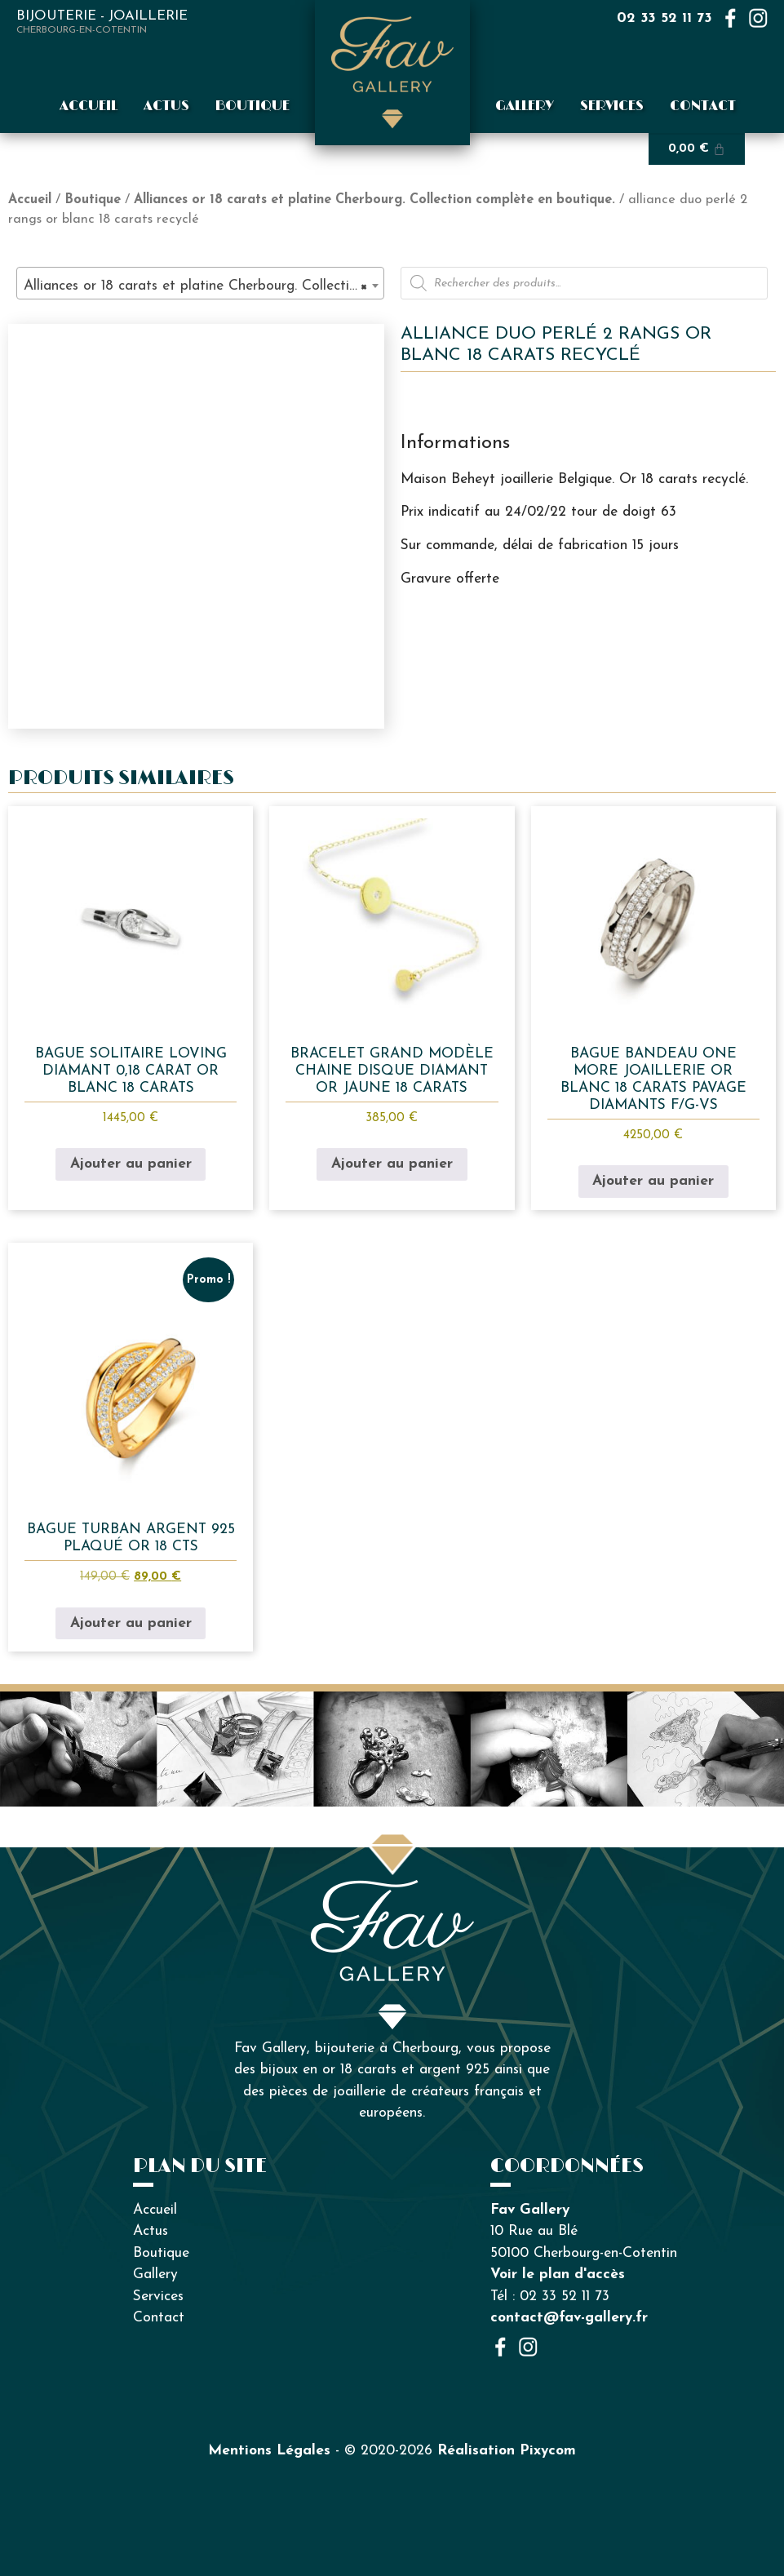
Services (612, 106)
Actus (166, 106)
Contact (703, 106)
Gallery (524, 106)
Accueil (88, 106)
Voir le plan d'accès (557, 2274)
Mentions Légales (269, 2451)
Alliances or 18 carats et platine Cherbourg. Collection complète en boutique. (374, 199)
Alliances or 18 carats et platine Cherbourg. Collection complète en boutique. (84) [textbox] (203, 286)
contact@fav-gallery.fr (569, 2318)
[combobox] (200, 283)
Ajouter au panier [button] (131, 1164)
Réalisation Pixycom (506, 2451)
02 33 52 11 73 (664, 18)
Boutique (252, 106)
